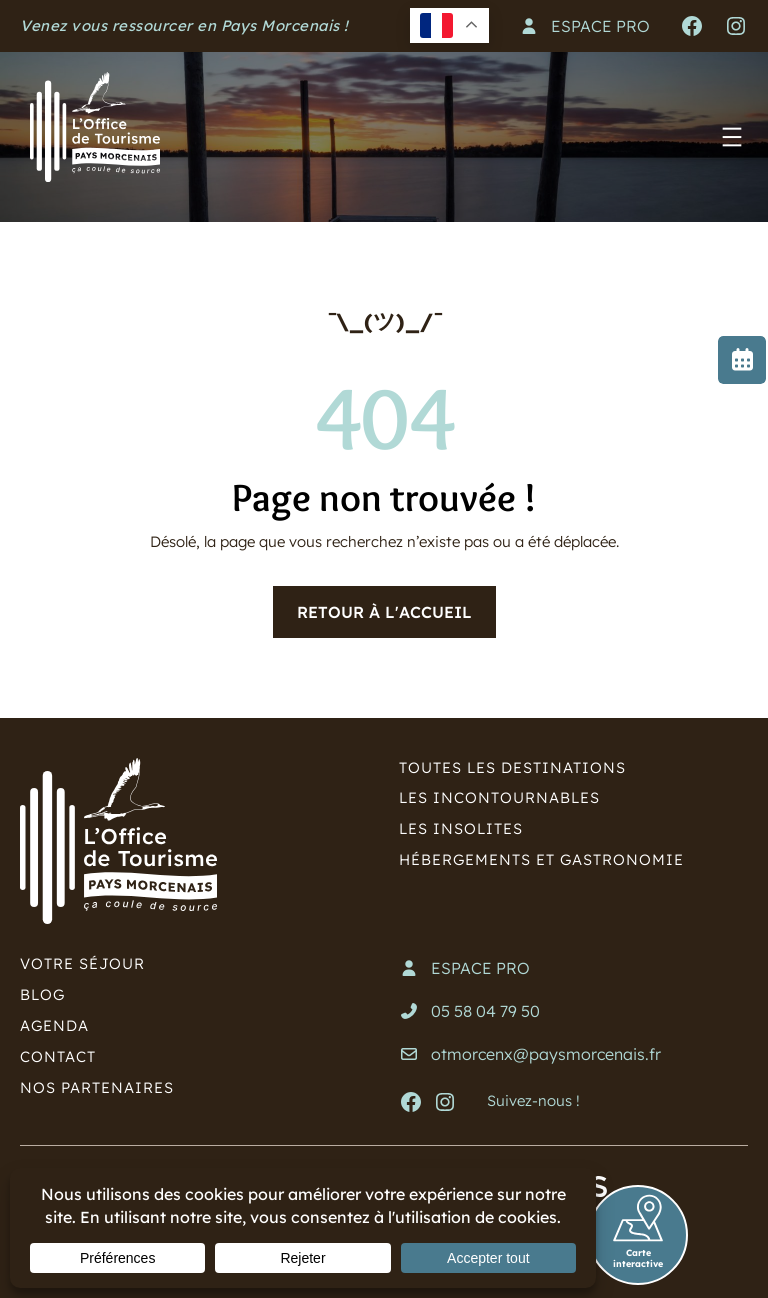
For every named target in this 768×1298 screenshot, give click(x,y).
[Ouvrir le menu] (732, 137)
